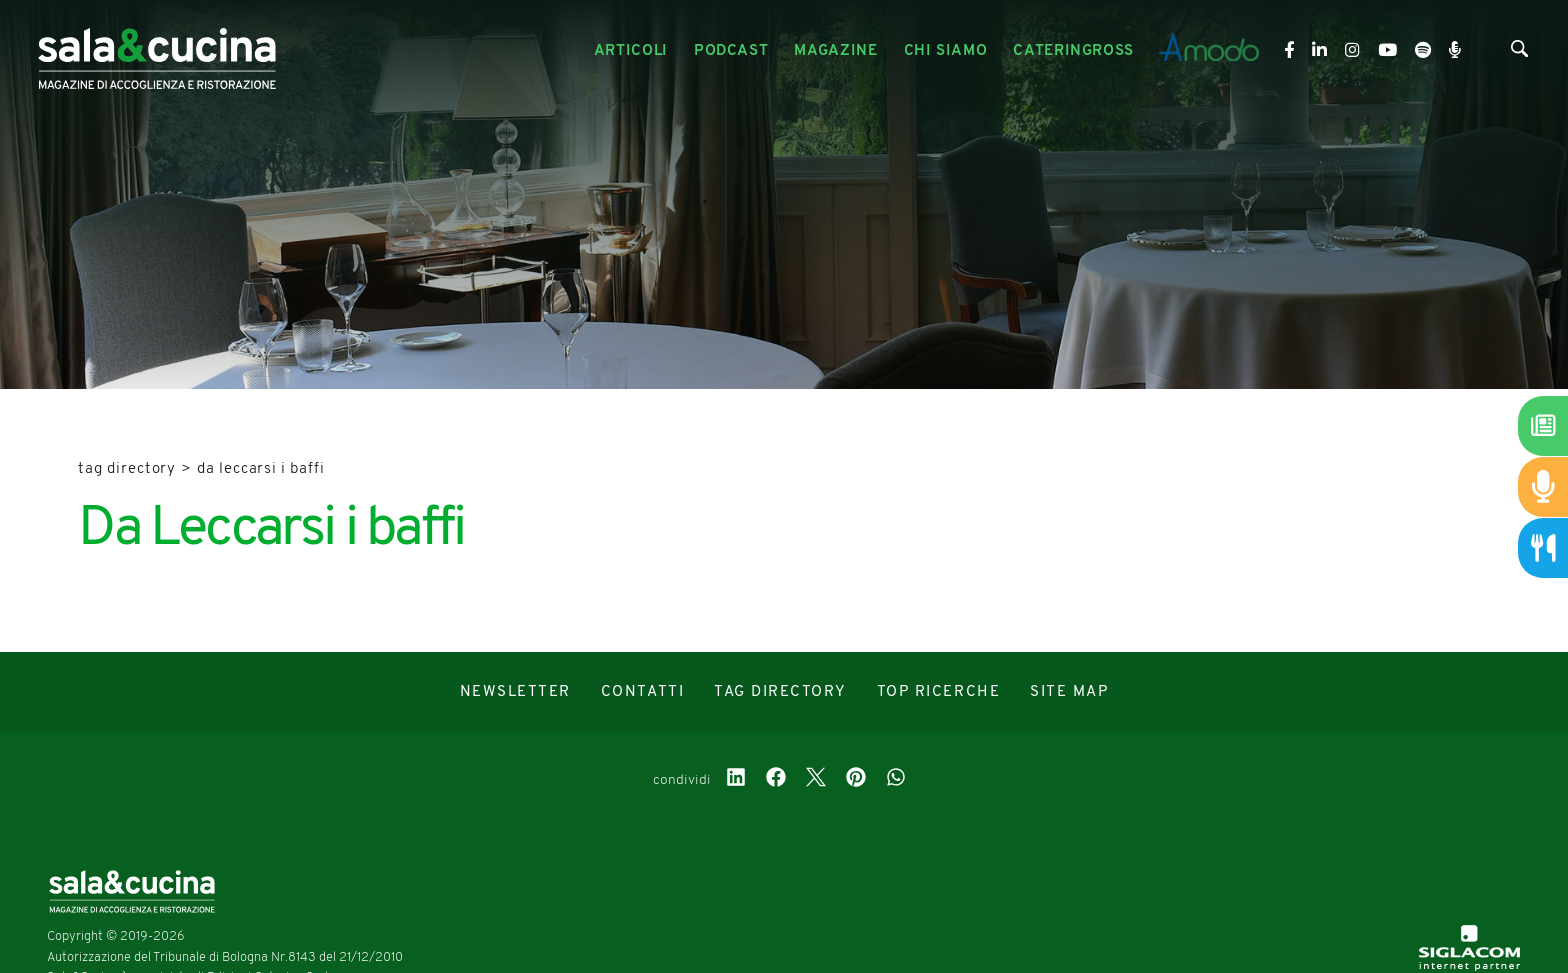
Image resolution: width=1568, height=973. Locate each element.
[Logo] (157, 51)
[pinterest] (856, 780)
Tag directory (127, 469)
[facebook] (776, 780)
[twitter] (816, 780)
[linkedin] (736, 780)
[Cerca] (1519, 53)
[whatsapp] (896, 780)
